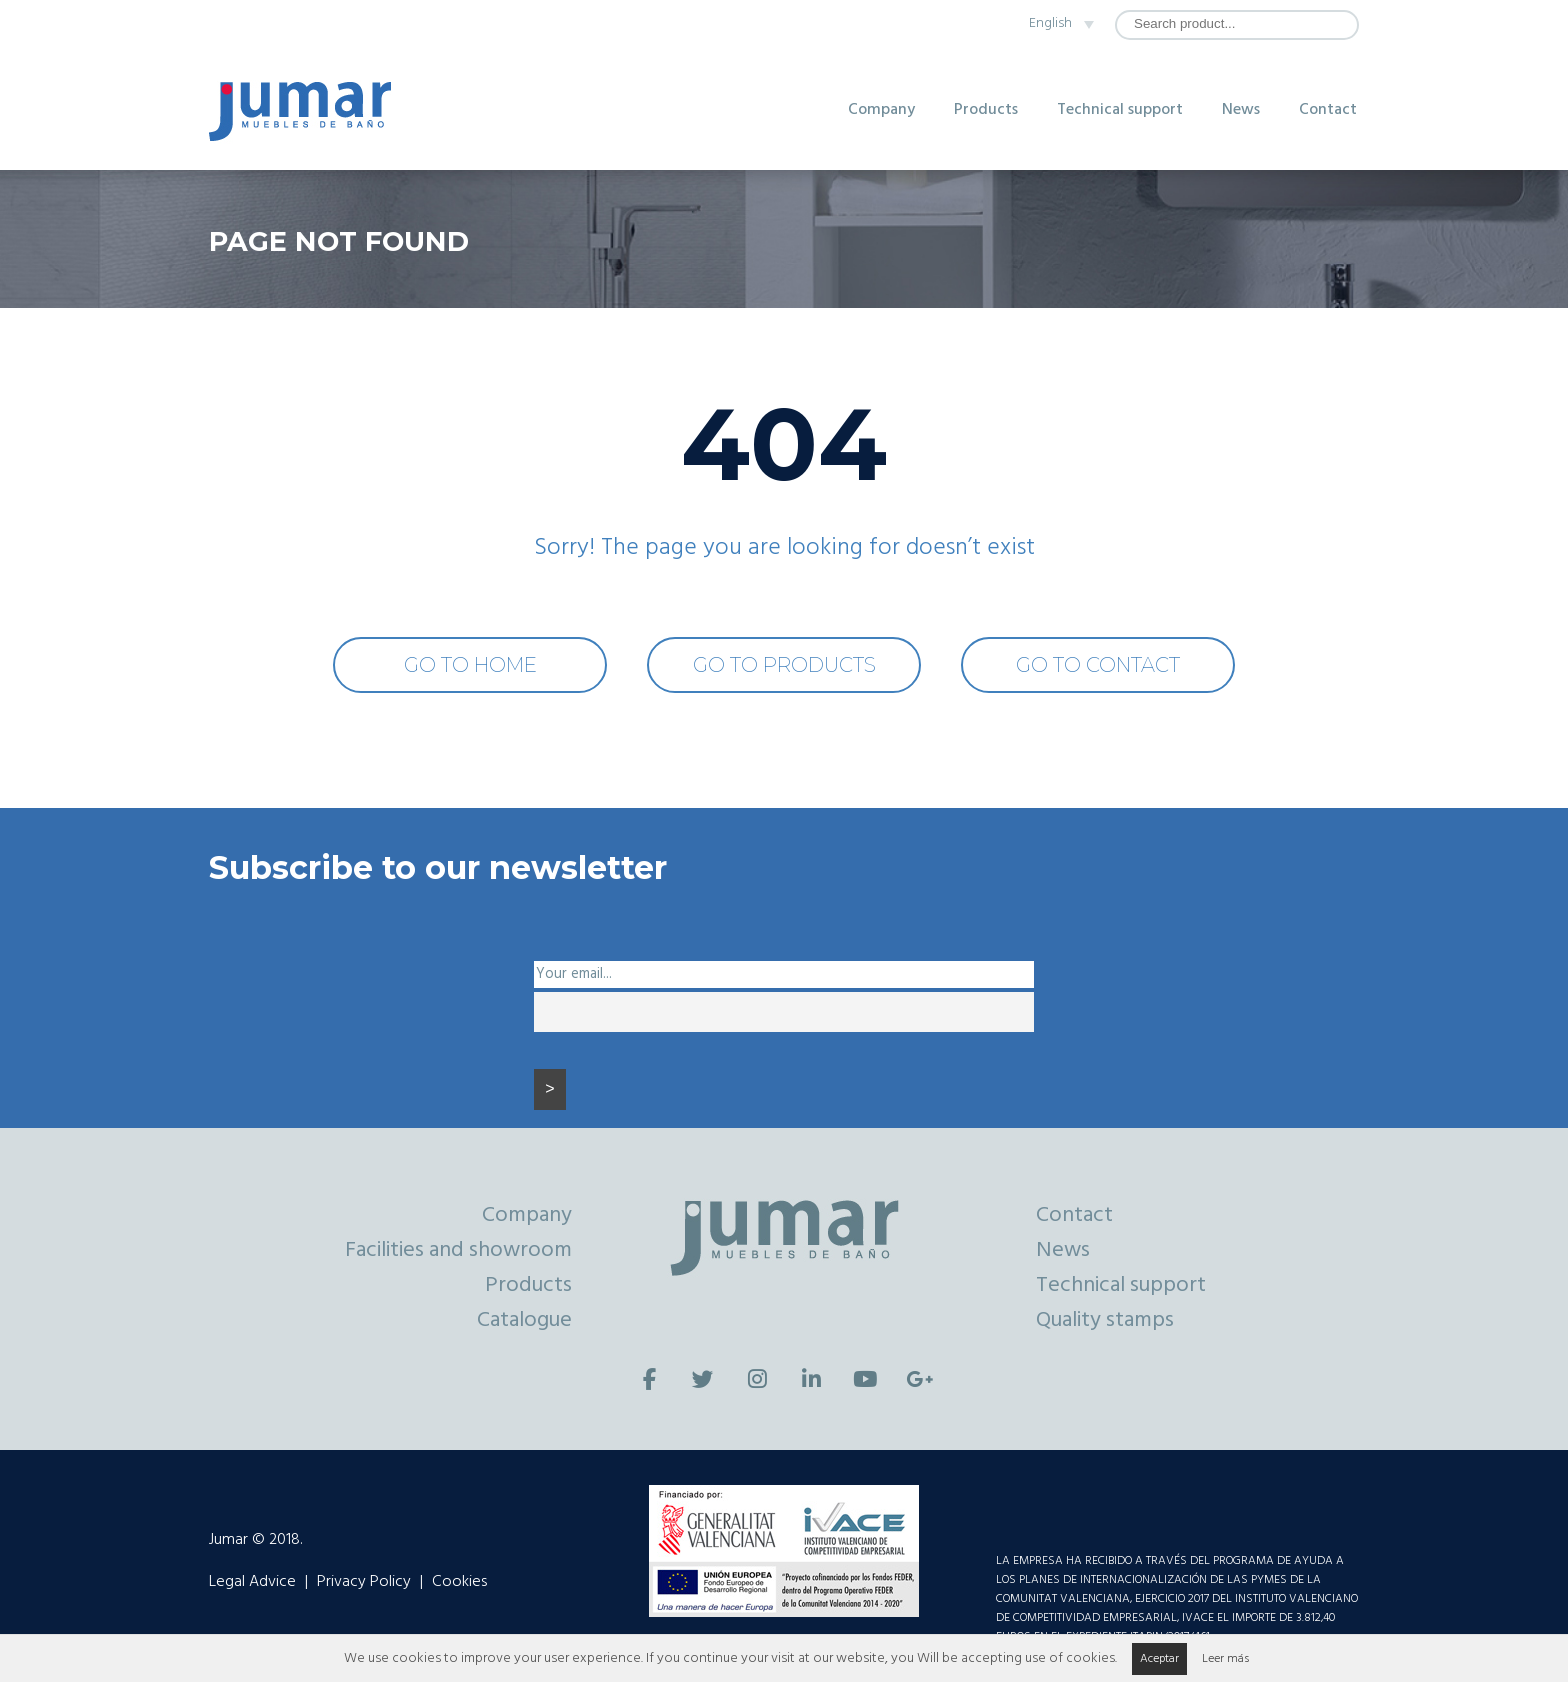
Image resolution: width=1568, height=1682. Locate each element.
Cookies (459, 1582)
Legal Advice (252, 1582)
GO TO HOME (470, 665)
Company (881, 110)
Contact (1328, 110)
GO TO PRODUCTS (784, 665)
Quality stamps (1105, 1320)
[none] (1055, 24)
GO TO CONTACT (1098, 665)
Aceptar (1159, 1659)
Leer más (1225, 1659)
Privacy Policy (364, 1582)
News (1241, 110)
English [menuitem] (1050, 23)
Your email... (574, 974)
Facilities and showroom (458, 1250)
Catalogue (524, 1320)
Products (986, 110)
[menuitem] (1055, 24)
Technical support (1120, 110)
